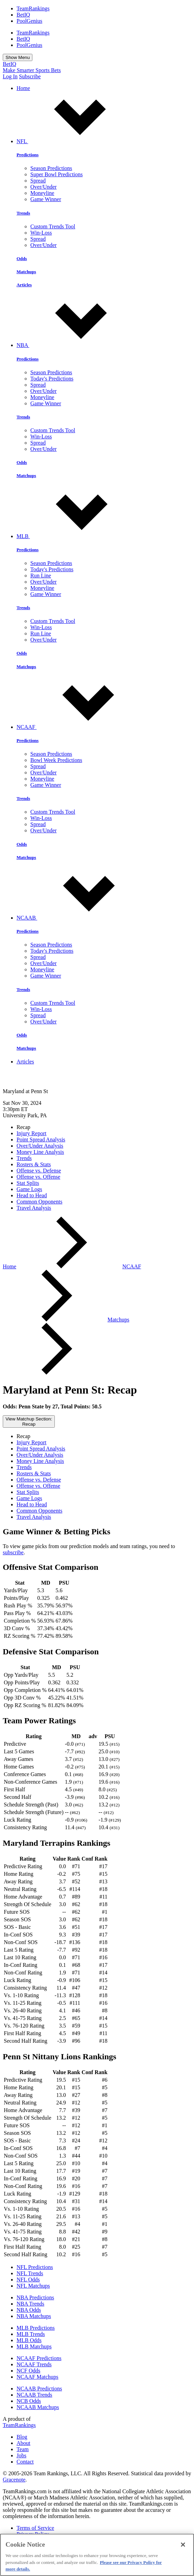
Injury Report (32, 1133)
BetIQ (23, 15)
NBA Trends (30, 2304)
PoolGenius (29, 21)
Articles (24, 284)
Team (23, 2449)
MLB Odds (29, 2340)
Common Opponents (39, 1202)
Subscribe (30, 76)
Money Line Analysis (40, 1152)
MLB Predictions (36, 2328)
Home (23, 88)
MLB (75, 536)
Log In (10, 76)
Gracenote (14, 2480)
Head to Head (32, 1195)
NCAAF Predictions (39, 2358)
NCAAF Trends (34, 2364)
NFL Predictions (35, 2267)
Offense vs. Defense (39, 1170)
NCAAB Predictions (39, 2388)
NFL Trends (30, 2273)
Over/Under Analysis (40, 1146)
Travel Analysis (34, 1208)
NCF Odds (28, 2371)
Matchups (26, 271)
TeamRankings (33, 8)
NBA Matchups (34, 2316)
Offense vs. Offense (38, 1177)
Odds (22, 258)
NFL (74, 141)
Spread (37, 181)
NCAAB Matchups (38, 2407)
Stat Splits (28, 1183)
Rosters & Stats (34, 1164)
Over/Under (43, 187)
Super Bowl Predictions (56, 174)
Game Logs (29, 1189)
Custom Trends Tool (52, 226)
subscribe (13, 1552)
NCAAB (79, 918)
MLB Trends (31, 2334)
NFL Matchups (33, 2286)
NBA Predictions (35, 2297)
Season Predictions (51, 168)
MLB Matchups (34, 2346)
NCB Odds (29, 2401)
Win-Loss (41, 233)
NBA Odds (29, 2310)
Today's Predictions (51, 379)
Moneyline (42, 193)
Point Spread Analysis (41, 1139)
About (23, 2443)
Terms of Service (35, 2528)
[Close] (183, 2547)
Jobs (21, 2455)
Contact (25, 2462)
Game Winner (45, 199)
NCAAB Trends (34, 2395)
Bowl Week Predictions (56, 760)
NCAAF (78, 727)
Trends (23, 213)
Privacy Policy (33, 2534)
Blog (22, 2437)
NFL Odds (28, 2279)
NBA (75, 345)
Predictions (28, 154)
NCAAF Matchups (37, 2377)
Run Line (40, 575)
